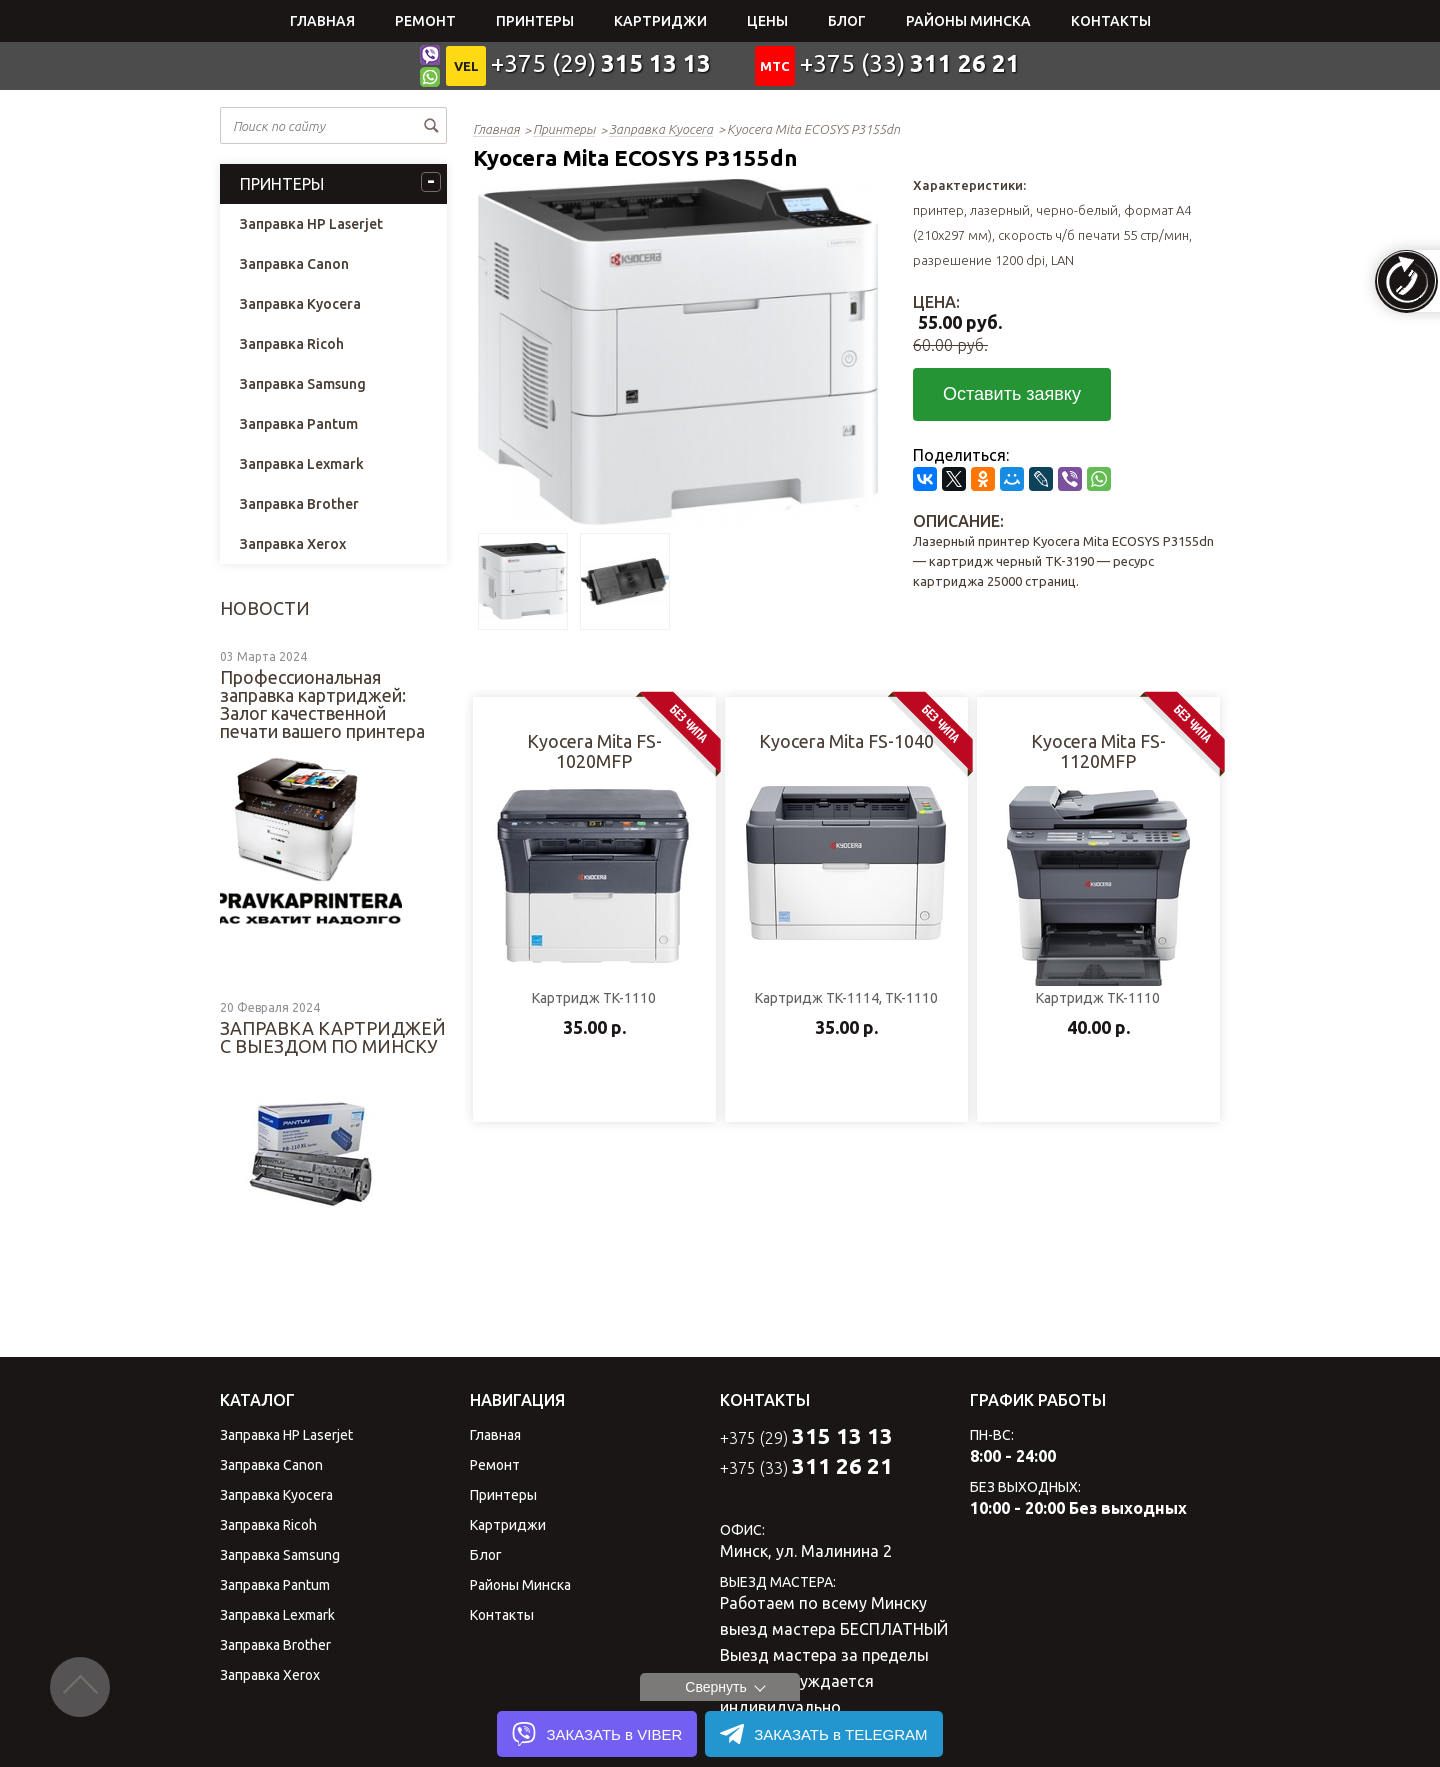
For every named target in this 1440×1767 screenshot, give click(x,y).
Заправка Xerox (293, 544)
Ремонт (425, 21)
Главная (322, 21)
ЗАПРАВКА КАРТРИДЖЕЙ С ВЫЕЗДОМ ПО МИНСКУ (333, 1037)
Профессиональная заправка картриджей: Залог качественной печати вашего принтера (322, 704)
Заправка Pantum (299, 424)
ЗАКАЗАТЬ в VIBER (597, 1734)
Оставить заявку (1012, 394)
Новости (265, 608)
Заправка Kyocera (300, 304)
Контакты (1111, 21)
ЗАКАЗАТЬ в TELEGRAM (823, 1734)
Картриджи (660, 21)
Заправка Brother (299, 504)
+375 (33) (910, 63)
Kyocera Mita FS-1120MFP (1098, 751)
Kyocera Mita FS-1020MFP (594, 751)
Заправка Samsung (303, 384)
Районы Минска (968, 21)
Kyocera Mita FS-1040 (846, 741)
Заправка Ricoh (292, 344)
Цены (767, 21)
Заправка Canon (294, 264)
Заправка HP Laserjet (311, 224)
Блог (847, 21)
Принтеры (535, 21)
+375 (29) (601, 63)
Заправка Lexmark (302, 464)
